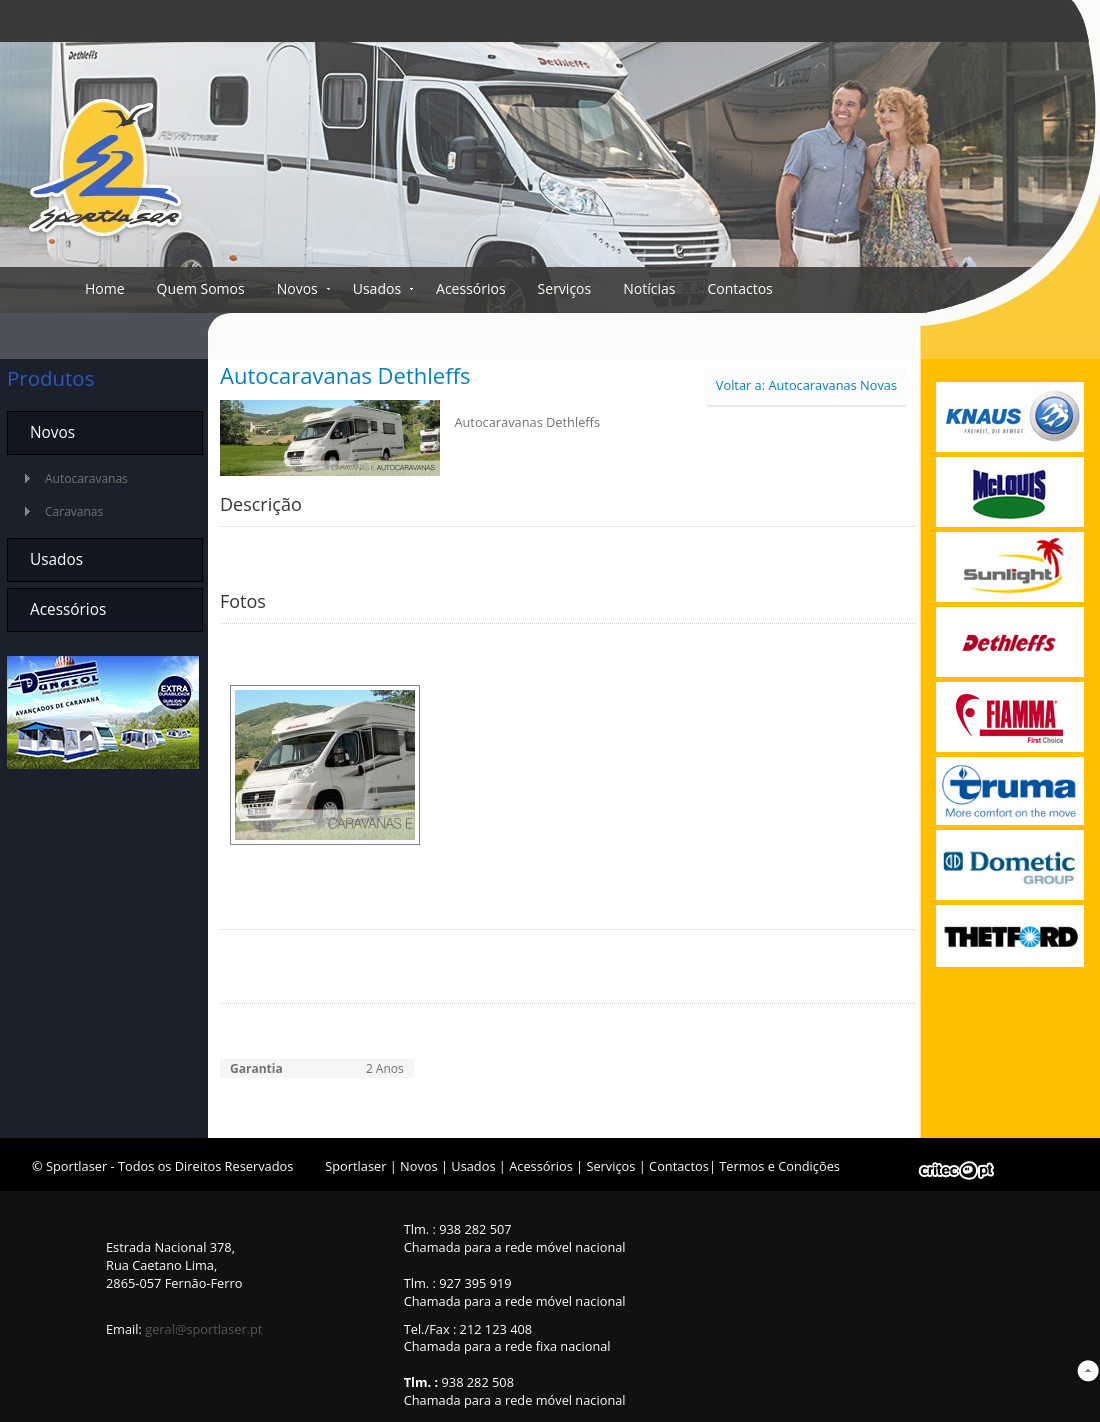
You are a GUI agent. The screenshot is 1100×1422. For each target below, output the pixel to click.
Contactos (739, 288)
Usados (377, 288)
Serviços (565, 288)
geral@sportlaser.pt (203, 1329)
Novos (297, 288)
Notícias (649, 288)
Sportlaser (355, 1166)
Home (105, 288)
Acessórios (471, 288)
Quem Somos (201, 288)
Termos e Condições (779, 1166)
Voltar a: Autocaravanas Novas (806, 385)
